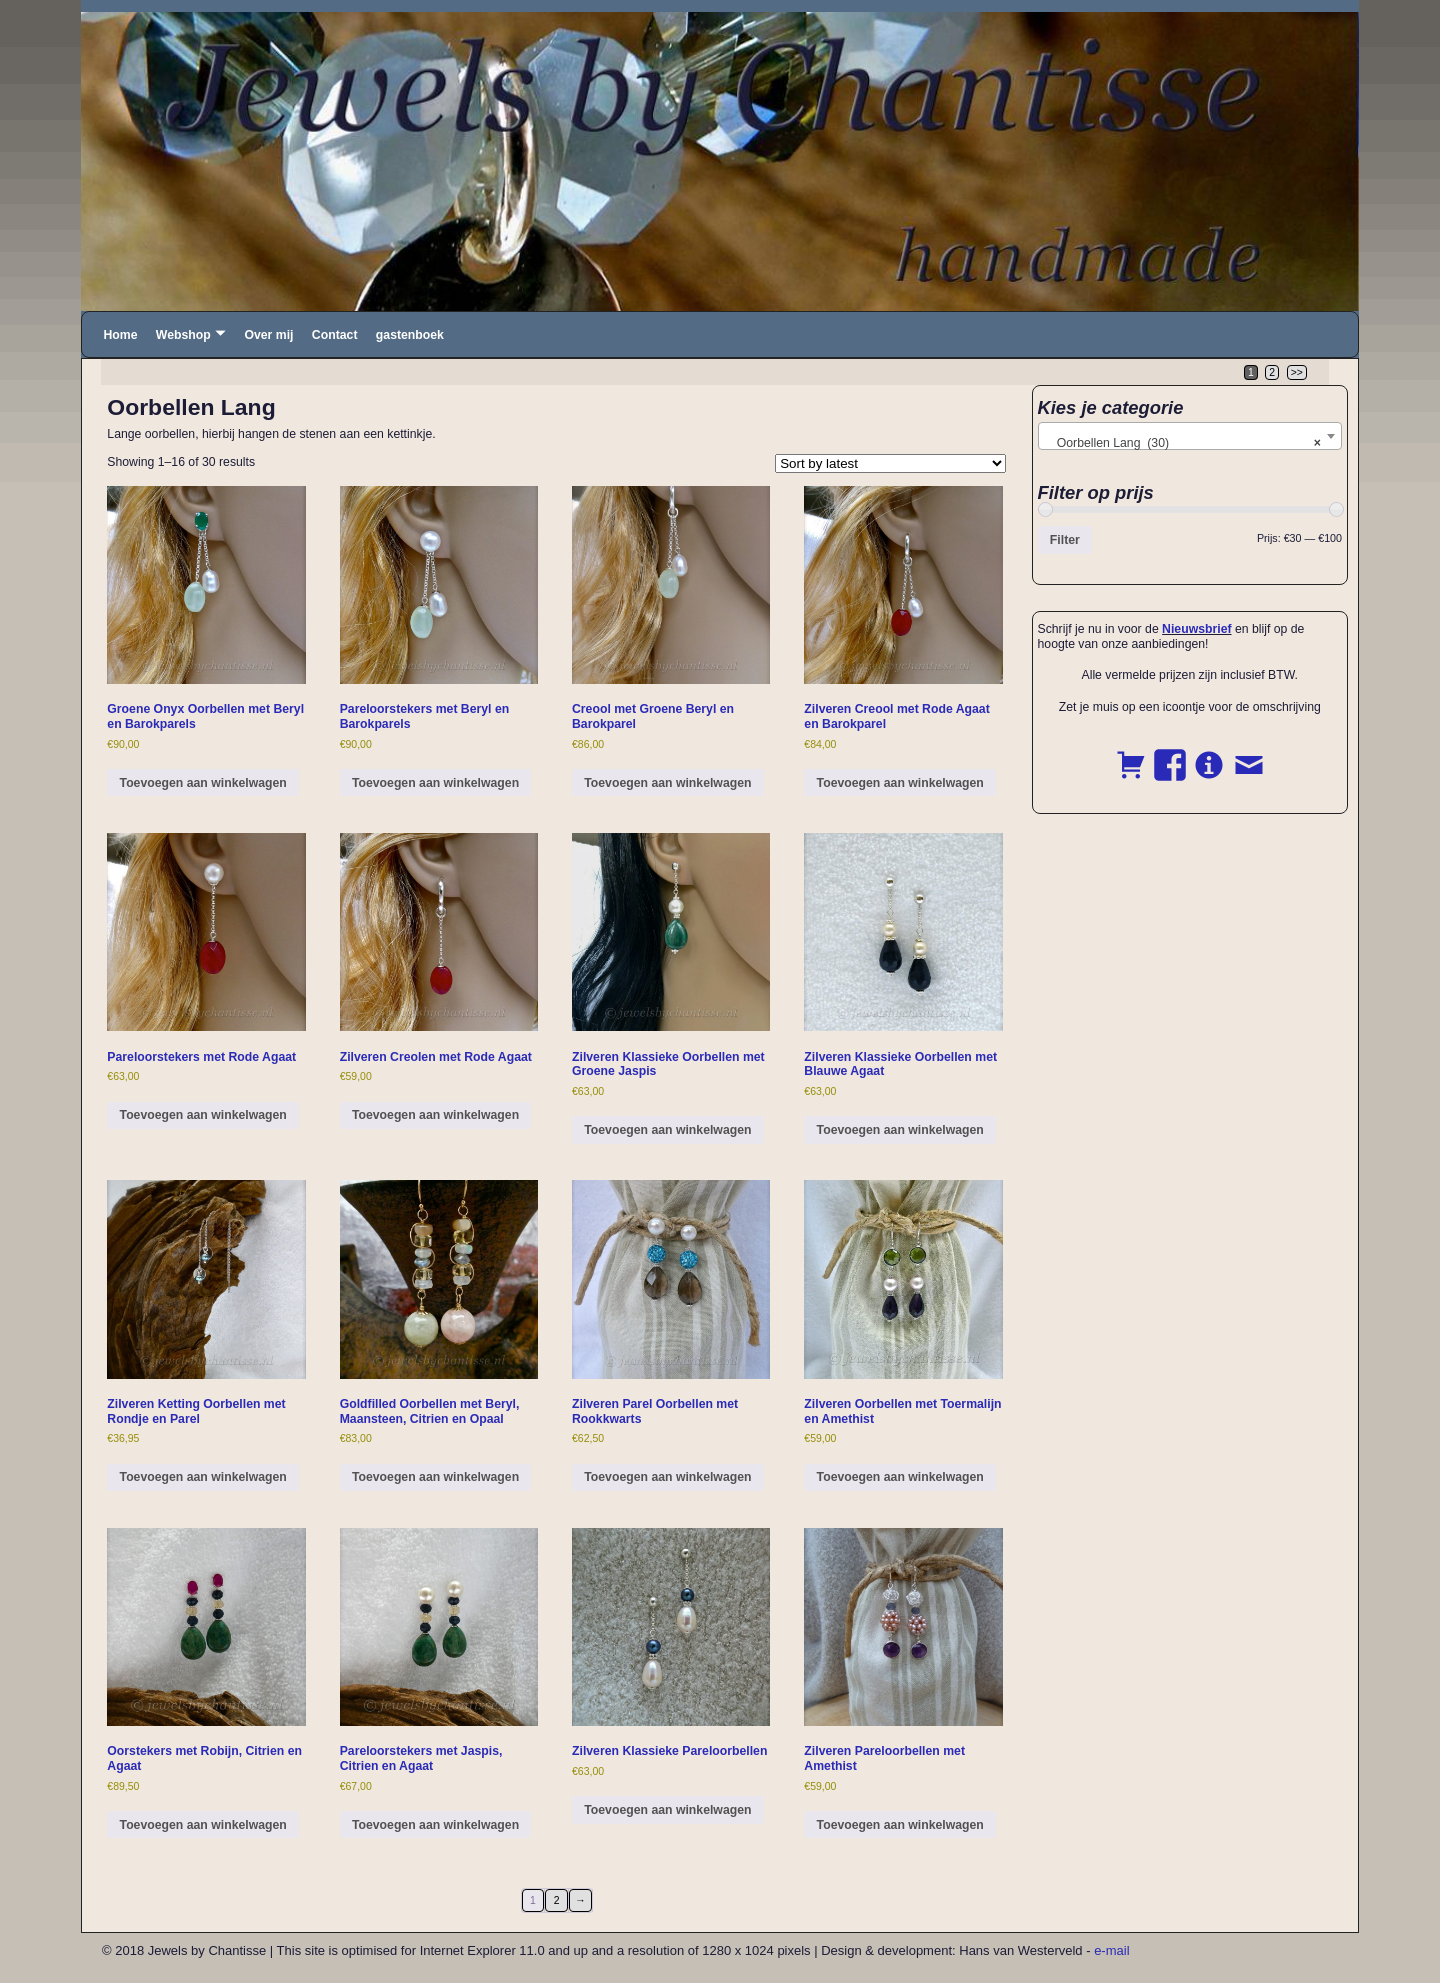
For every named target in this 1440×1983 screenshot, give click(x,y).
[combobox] (1190, 436)
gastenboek (410, 335)
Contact (335, 335)
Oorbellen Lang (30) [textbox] (1184, 443)
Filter (1065, 540)
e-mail (1111, 1950)
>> (1297, 372)
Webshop (183, 335)
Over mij (268, 335)
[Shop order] (890, 463)
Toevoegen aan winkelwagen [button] (203, 783)
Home (120, 335)
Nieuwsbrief (1196, 629)
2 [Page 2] (1272, 372)
